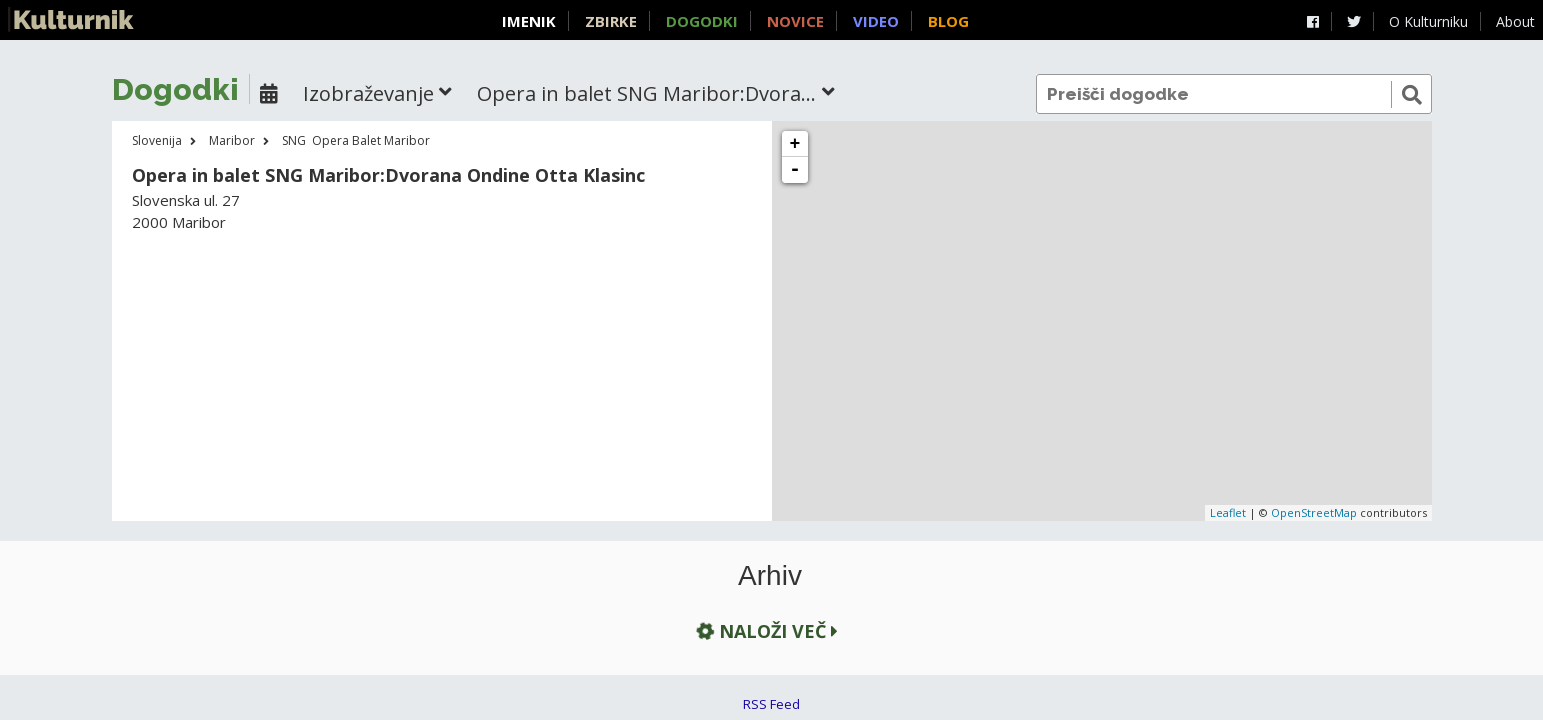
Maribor (232, 140)
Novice (795, 21)
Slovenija (157, 140)
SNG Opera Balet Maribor (356, 140)
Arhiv (770, 576)
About (1515, 21)
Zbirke (611, 21)
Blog (948, 21)
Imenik (529, 21)
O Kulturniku (1428, 21)
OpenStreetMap (1314, 512)
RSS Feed (771, 704)
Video (876, 21)
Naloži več (765, 630)
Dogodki (702, 21)
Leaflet (1228, 512)
